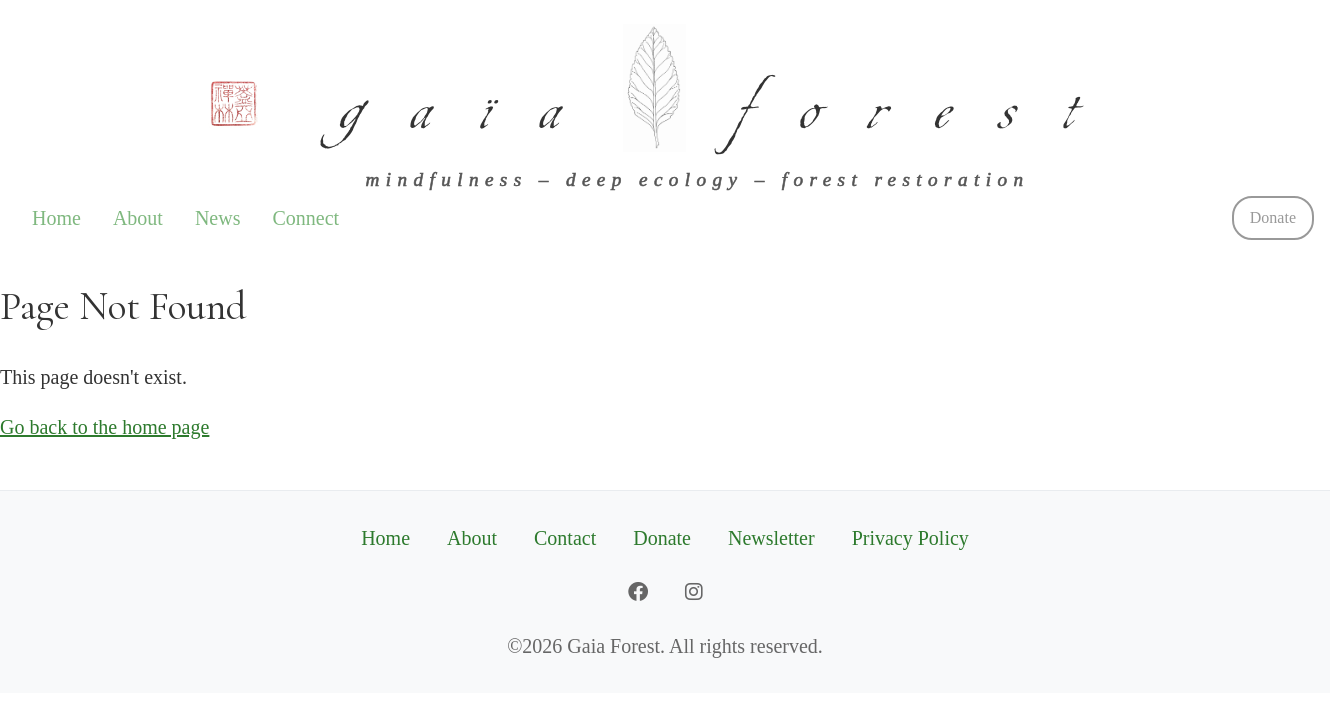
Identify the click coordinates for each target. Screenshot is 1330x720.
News (218, 218)
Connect (305, 218)
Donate (1273, 217)
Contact (565, 538)
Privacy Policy (910, 538)
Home (56, 218)
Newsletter (771, 538)
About (138, 218)
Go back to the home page (104, 427)
